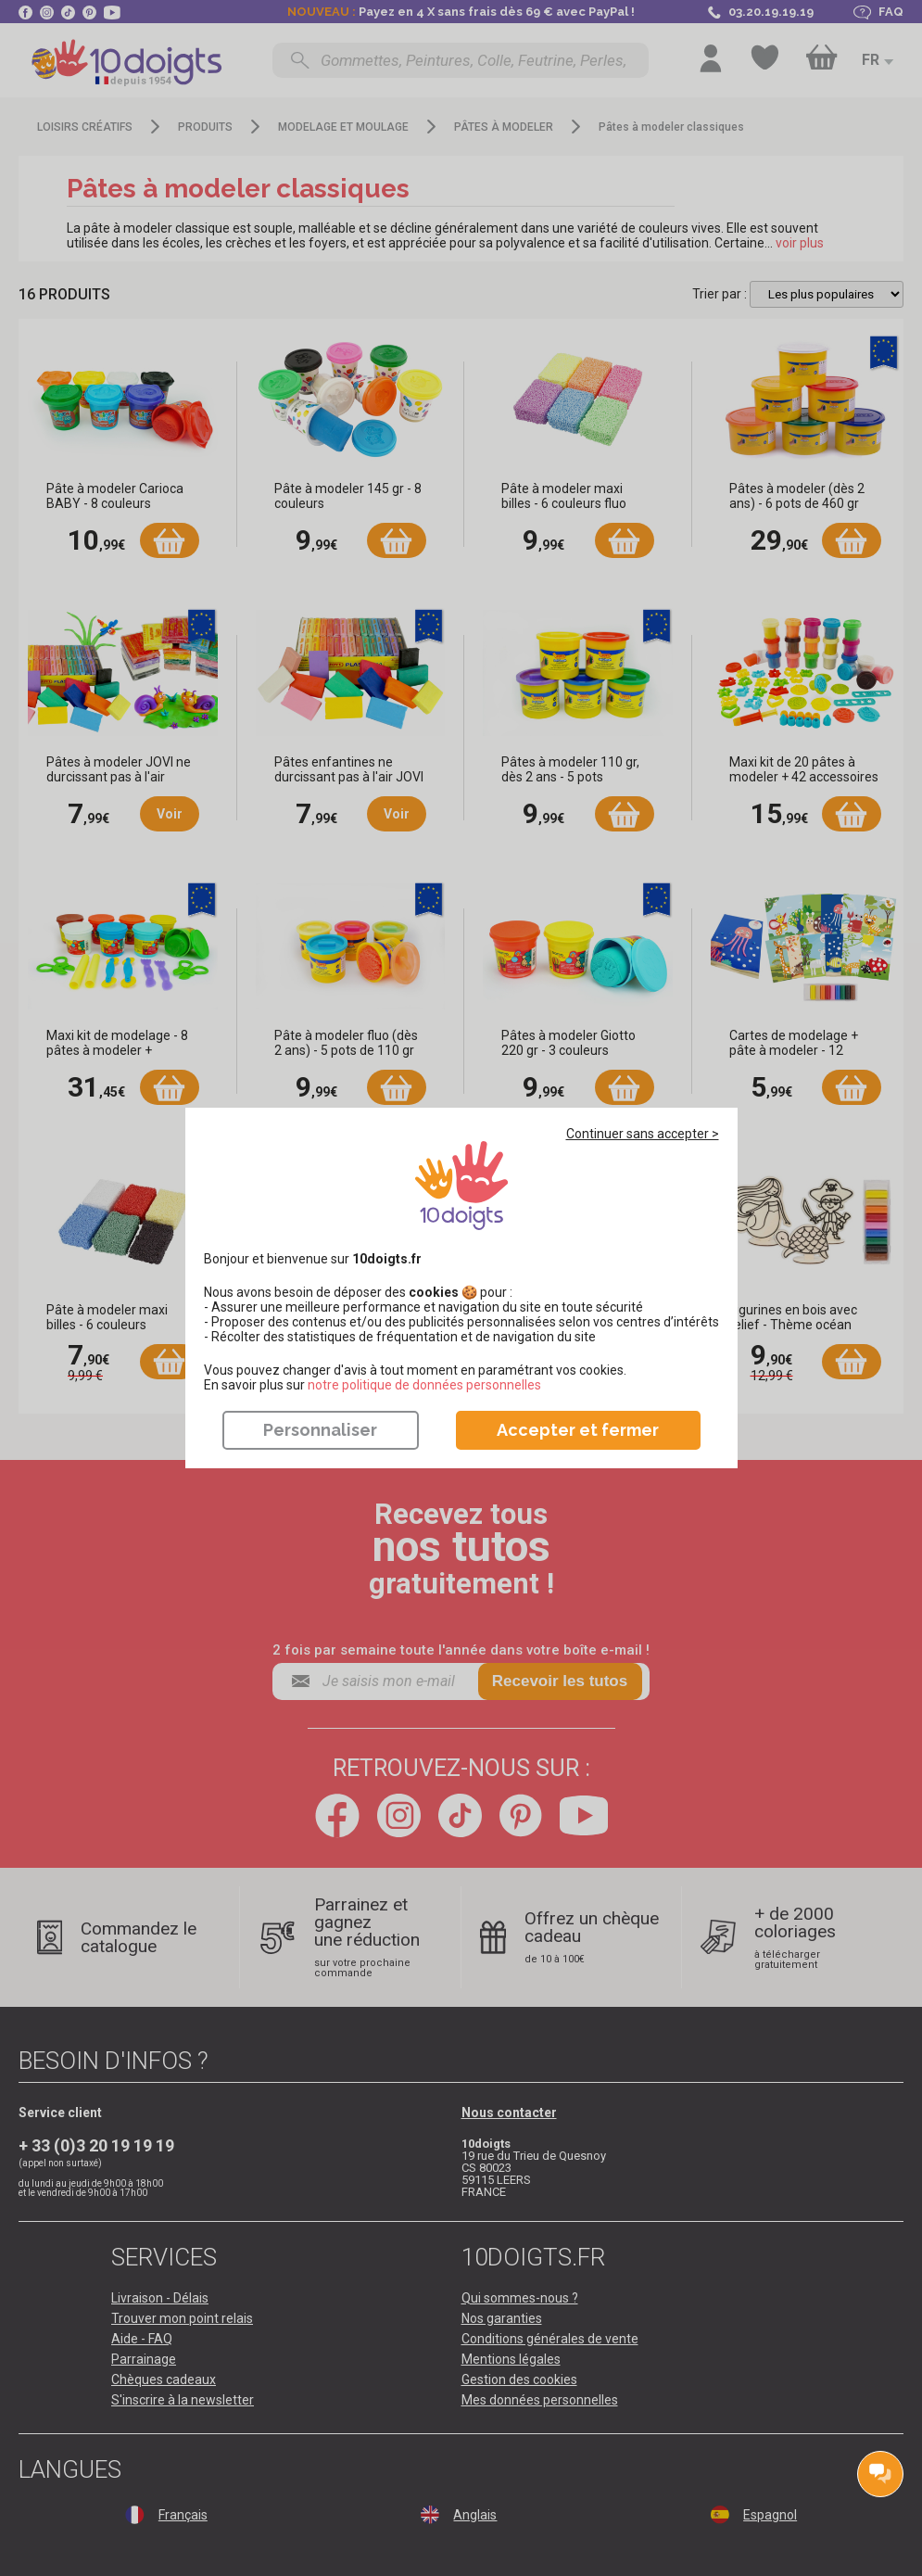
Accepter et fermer (578, 1430)
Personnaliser (320, 1430)
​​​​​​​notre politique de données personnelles (424, 1384)
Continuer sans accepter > (642, 1133)
